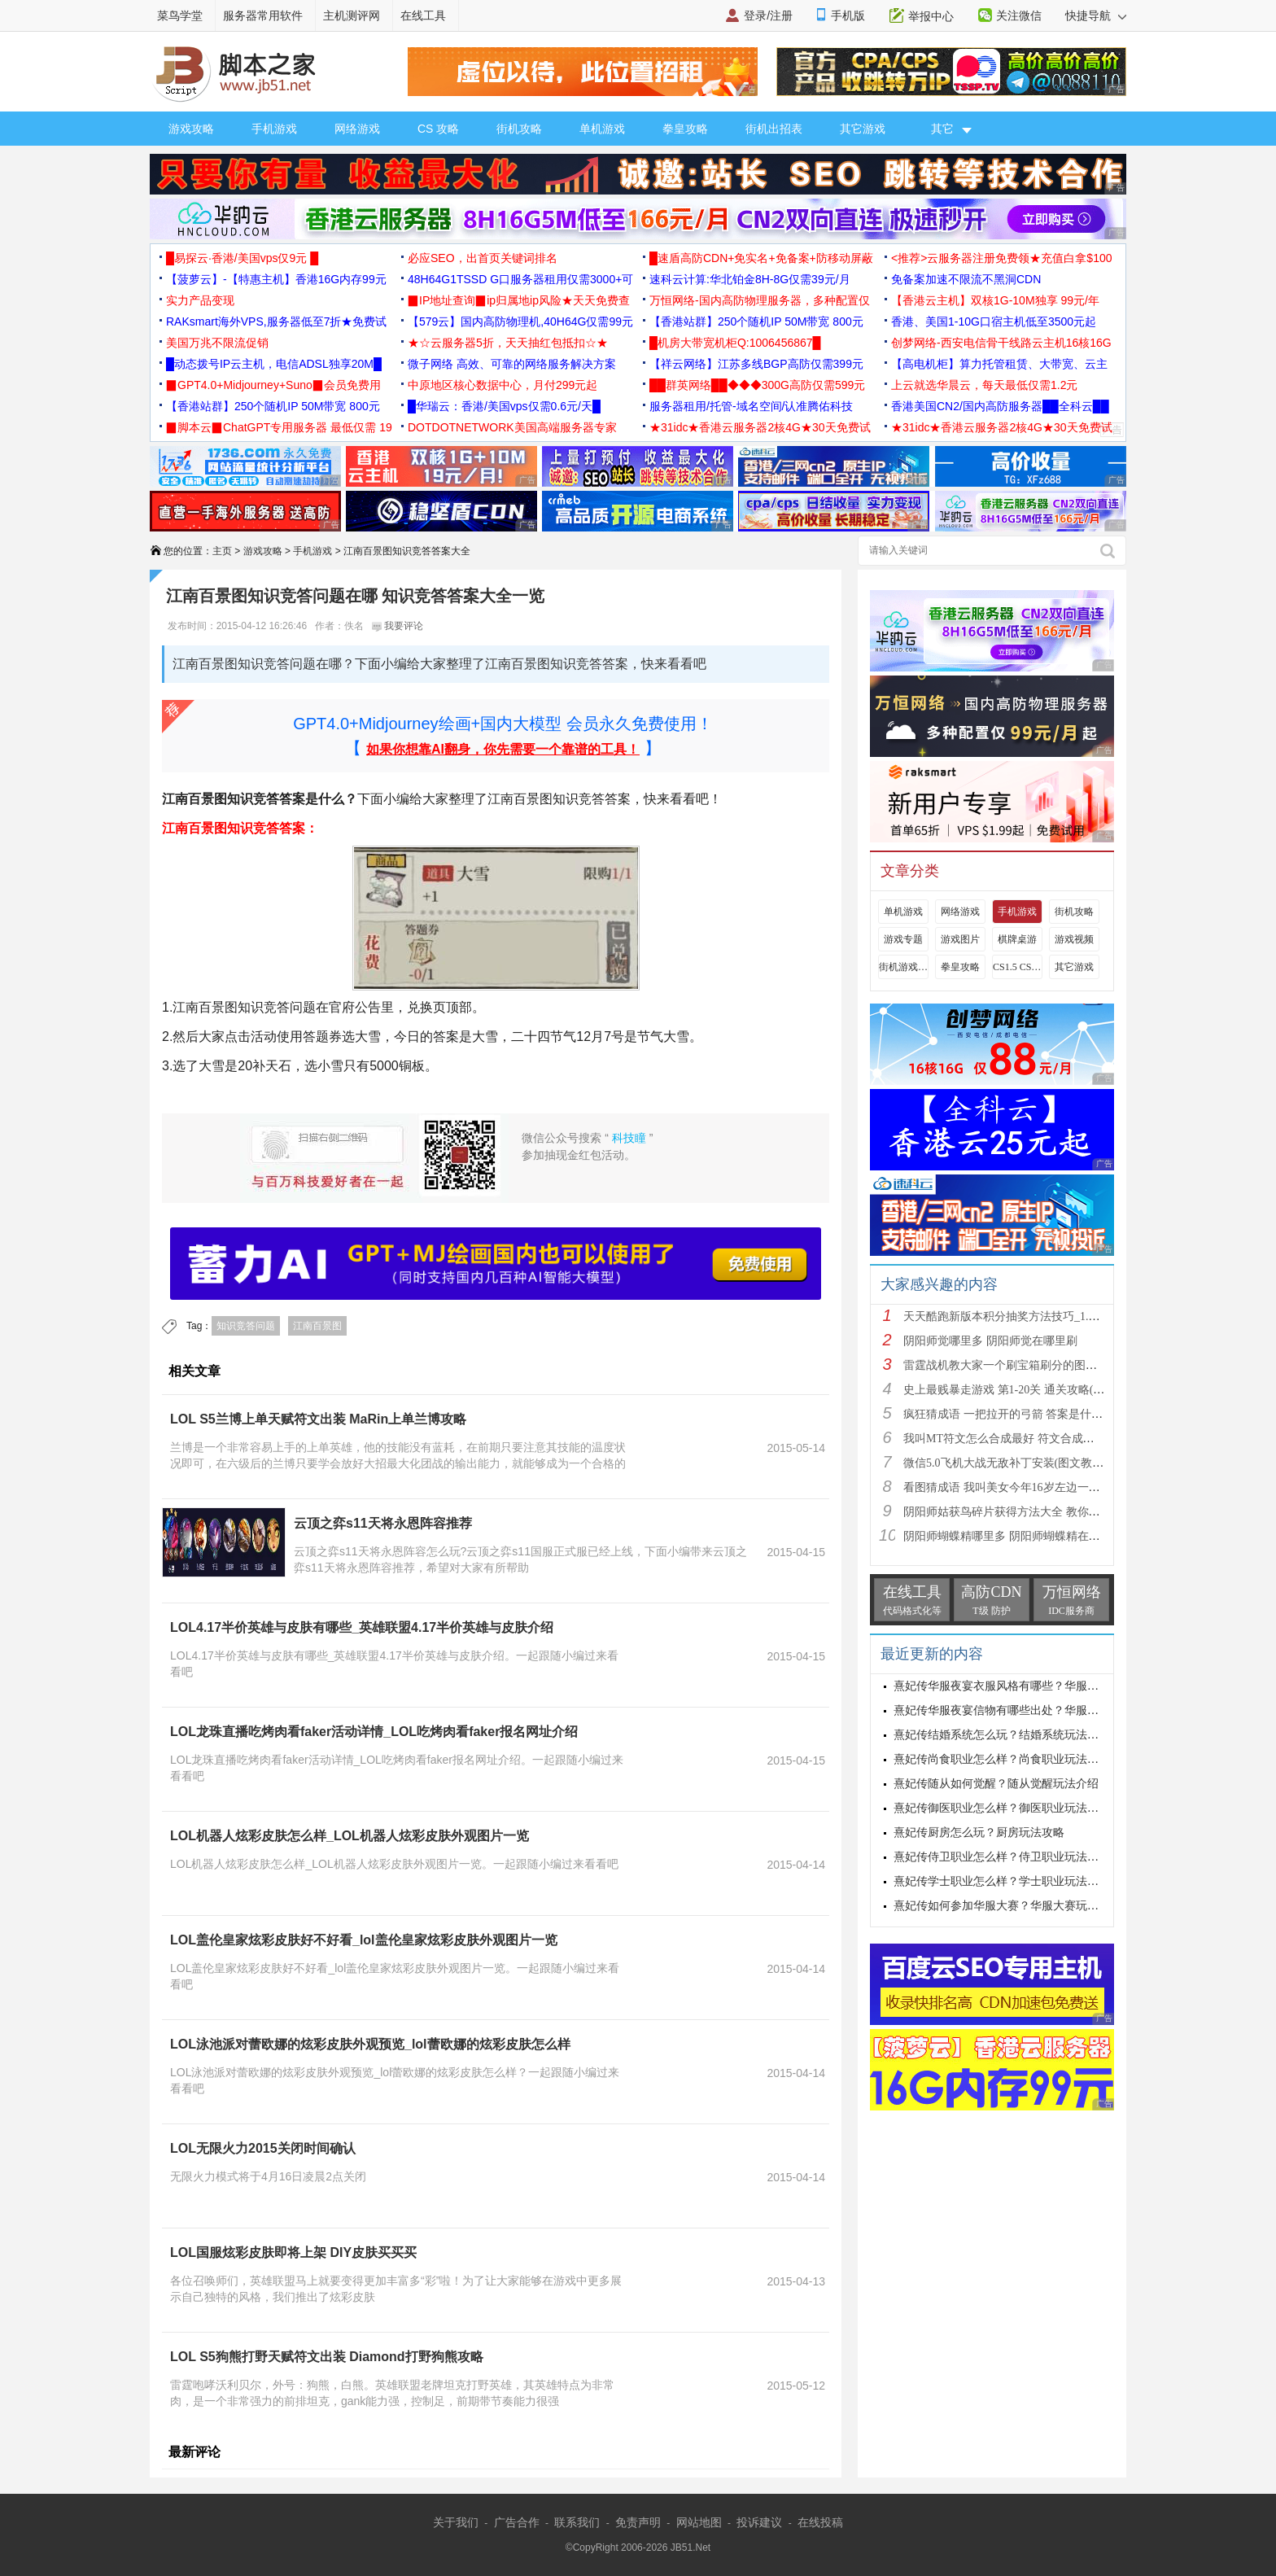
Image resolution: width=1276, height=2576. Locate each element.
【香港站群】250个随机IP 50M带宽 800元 (756, 321)
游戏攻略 (191, 128)
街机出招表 (773, 128)
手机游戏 (274, 128)
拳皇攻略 (685, 128)
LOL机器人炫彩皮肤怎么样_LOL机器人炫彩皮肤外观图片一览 (349, 1836)
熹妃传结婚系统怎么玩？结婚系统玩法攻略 (1002, 1735)
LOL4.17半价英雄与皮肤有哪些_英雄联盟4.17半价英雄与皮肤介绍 (361, 1627)
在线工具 (423, 15)
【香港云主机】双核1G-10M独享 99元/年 (995, 300)
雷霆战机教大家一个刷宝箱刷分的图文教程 (1011, 1365)
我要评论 (397, 626)
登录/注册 (768, 15)
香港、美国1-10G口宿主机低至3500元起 (993, 321)
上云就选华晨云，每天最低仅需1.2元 (984, 384)
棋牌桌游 (1017, 939)
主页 (222, 551)
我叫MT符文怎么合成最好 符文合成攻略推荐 (1016, 1438)
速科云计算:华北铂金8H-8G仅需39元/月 (749, 279)
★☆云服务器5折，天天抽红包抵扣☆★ (508, 342)
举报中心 (931, 16)
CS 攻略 (438, 128)
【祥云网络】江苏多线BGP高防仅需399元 (756, 363)
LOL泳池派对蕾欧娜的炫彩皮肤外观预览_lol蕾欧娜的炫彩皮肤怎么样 (370, 2044)
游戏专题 (903, 939)
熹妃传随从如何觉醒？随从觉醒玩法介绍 (996, 1784)
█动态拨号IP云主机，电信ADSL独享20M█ (274, 363)
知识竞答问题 (245, 1326)
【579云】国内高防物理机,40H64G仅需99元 (520, 321)
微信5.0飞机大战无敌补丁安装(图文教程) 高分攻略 (1029, 1463)
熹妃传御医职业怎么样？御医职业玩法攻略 (1002, 1808)
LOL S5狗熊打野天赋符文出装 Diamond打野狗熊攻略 (326, 2357)
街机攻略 (519, 128)
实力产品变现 (200, 300)
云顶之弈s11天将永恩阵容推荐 (383, 1523)
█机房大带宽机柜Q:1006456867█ (734, 342)
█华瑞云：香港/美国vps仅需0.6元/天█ (504, 406)
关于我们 (455, 2522)
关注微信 (1019, 15)
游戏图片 (960, 939)
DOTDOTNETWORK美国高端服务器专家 (512, 427)
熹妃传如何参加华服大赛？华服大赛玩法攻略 (1007, 1906)
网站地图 (699, 2522)
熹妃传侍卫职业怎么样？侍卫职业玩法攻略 (1002, 1857)
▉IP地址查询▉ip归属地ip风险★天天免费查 (519, 300)
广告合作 (517, 2522)
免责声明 (638, 2522)
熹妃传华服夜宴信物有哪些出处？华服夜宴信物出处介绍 (1036, 1710)
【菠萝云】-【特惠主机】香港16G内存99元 (276, 279)
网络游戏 (357, 128)
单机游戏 (602, 128)
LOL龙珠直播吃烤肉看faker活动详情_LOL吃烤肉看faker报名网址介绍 (374, 1731)
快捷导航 (1095, 15)
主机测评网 (351, 15)
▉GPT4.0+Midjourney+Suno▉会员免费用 (273, 384)
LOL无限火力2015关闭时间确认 (263, 2148)
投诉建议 (759, 2522)
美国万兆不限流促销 (217, 342)
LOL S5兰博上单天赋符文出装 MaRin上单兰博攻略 (318, 1419)
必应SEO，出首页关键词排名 (482, 258)
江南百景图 (317, 1326)
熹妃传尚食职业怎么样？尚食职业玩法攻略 (1002, 1759)
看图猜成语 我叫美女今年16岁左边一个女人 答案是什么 (1042, 1487)
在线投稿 (820, 2522)
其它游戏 (862, 128)
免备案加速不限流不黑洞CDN (966, 279)
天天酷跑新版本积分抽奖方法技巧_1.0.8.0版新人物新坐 (1041, 1316)
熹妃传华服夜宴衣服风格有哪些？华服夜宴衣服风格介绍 (1036, 1686)
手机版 (848, 15)
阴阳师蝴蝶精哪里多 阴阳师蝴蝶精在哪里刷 (1013, 1536)
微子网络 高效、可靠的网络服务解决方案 (512, 363)
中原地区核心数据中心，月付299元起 (502, 384)
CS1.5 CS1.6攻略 (1017, 967)
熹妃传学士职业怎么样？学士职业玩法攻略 (1002, 1881)
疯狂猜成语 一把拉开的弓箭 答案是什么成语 (1014, 1414)
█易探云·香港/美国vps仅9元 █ (242, 258)
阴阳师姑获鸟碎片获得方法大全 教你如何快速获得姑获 (1041, 1512)
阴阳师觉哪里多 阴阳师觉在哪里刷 (990, 1341)
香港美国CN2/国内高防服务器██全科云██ (1000, 406)
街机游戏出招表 (903, 967)
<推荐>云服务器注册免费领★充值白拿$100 (1001, 258)
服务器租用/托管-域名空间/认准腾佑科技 (751, 406)
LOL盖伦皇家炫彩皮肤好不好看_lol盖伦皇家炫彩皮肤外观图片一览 (363, 1940)
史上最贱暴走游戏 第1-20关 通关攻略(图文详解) (1023, 1390)
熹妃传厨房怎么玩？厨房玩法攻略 (979, 1832)
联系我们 (577, 2522)
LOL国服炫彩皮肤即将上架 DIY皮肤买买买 (293, 2252)
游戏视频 (1074, 939)
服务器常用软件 (263, 15)
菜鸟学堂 (180, 15)
